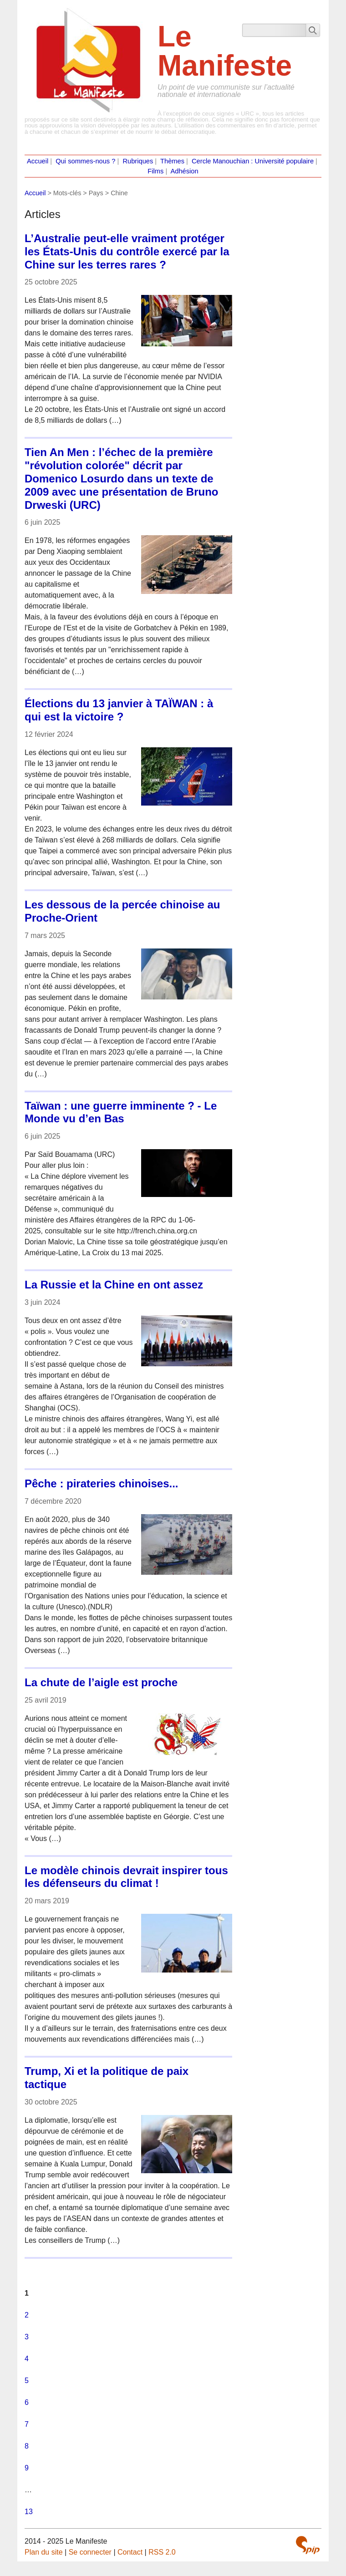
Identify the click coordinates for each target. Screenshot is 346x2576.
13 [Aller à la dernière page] (29, 2511)
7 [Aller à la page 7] (27, 2424)
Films (155, 171)
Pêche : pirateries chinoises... (101, 1483)
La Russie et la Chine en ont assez (114, 1284)
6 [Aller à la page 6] (27, 2402)
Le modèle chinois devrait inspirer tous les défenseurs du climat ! (126, 1877)
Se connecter (90, 2552)
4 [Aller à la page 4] (27, 2359)
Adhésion (184, 171)
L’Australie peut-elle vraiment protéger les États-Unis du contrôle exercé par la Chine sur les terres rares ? (127, 251)
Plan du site (44, 2552)
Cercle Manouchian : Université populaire (253, 161)
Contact (129, 2552)
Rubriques (137, 161)
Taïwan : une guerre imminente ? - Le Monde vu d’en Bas (121, 1112)
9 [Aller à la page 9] (27, 2468)
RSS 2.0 (162, 2552)
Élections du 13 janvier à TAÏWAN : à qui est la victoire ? (119, 710)
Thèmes (172, 161)
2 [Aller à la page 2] (27, 2315)
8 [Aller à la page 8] (27, 2446)
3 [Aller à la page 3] (27, 2337)
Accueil (37, 161)
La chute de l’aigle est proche (101, 1682)
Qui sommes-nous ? (85, 161)
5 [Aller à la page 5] (27, 2380)
